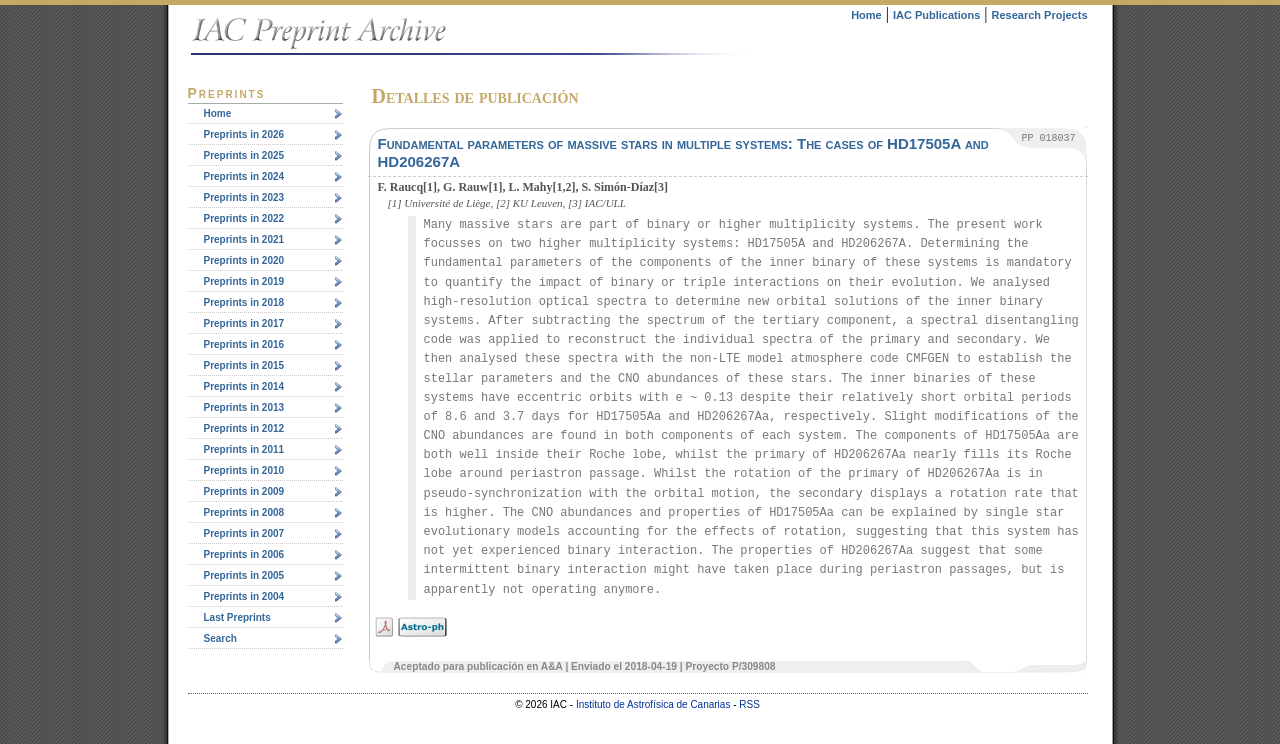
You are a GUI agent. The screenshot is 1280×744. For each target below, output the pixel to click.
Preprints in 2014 (244, 386)
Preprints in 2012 (244, 428)
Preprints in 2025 (244, 155)
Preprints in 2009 (244, 491)
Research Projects (1040, 15)
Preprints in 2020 (244, 260)
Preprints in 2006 (244, 554)
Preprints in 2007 (244, 533)
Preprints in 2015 (244, 365)
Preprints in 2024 (244, 176)
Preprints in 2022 (244, 218)
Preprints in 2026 (244, 134)
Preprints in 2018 (244, 302)
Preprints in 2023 (244, 197)
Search (220, 638)
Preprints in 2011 (244, 449)
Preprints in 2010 (244, 470)
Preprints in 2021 (244, 239)
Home (866, 15)
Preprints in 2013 (244, 407)
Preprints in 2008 (244, 512)
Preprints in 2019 (244, 281)
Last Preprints (237, 617)
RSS (749, 704)
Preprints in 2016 (244, 344)
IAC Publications (936, 15)
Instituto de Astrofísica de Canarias (653, 704)
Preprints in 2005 (244, 575)
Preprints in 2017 (244, 323)
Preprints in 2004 (244, 596)
